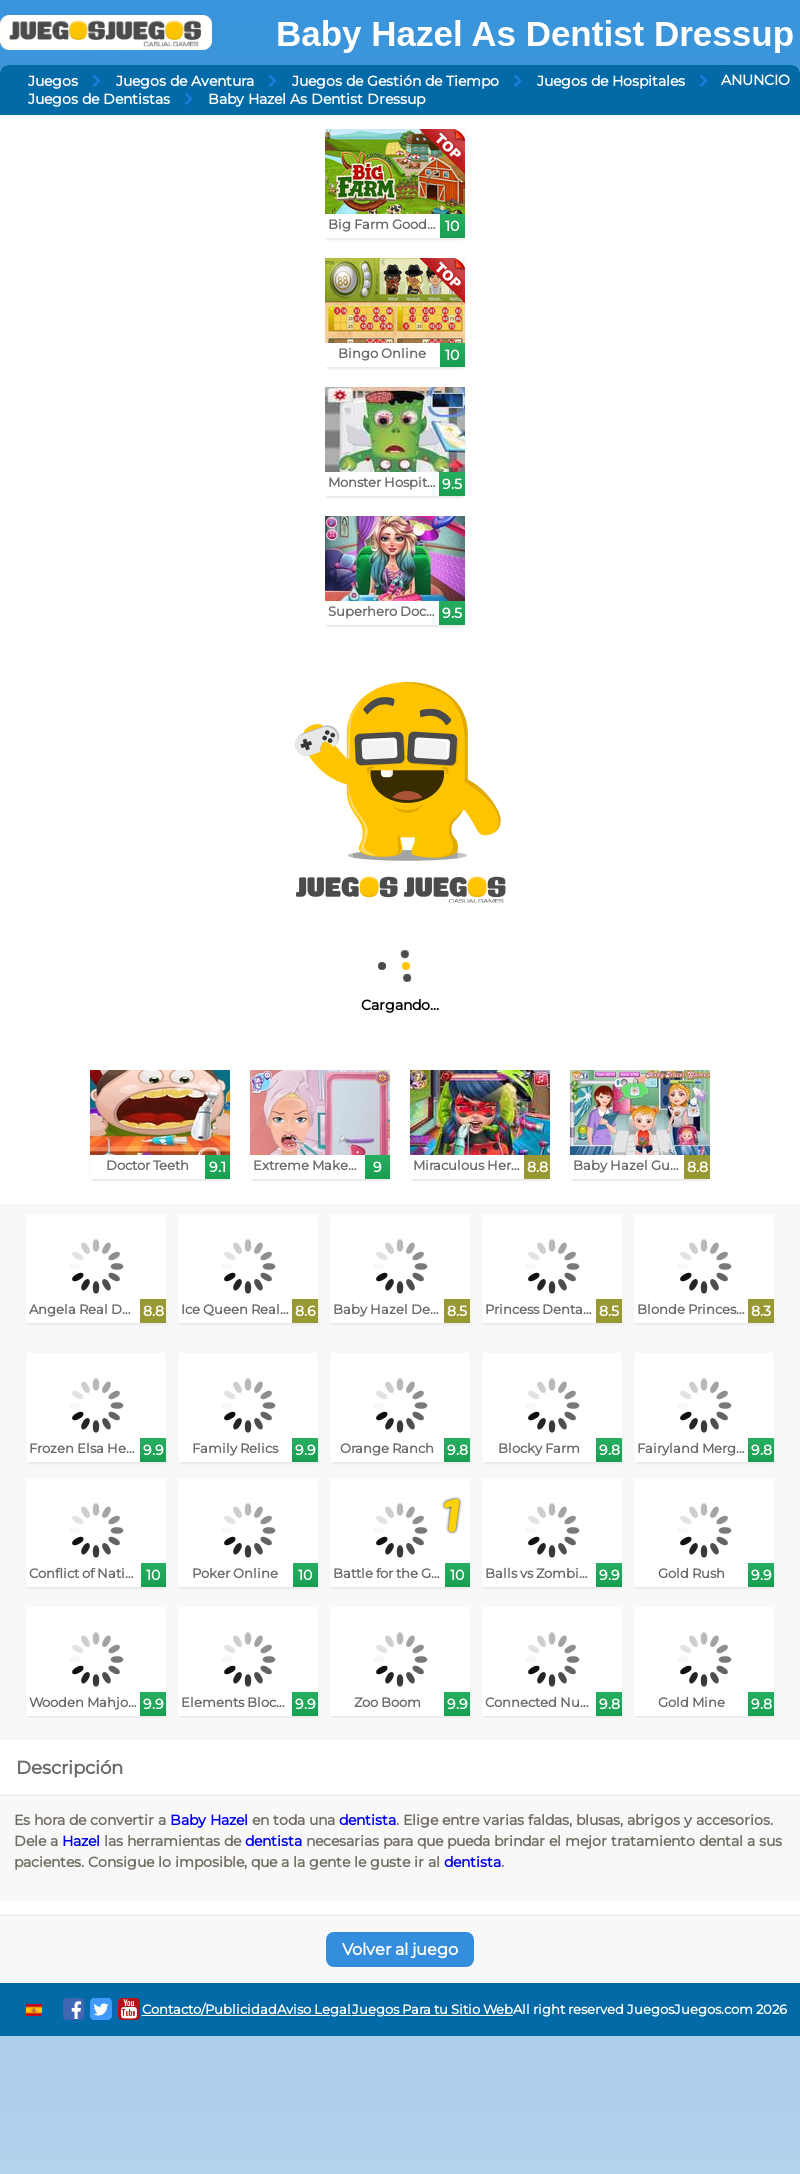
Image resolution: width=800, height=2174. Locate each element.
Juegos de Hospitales (611, 81)
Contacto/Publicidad (209, 2009)
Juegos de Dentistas (99, 99)
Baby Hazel (209, 1820)
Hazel (81, 1841)
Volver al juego (400, 1949)
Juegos (53, 81)
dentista (367, 1820)
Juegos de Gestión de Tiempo (395, 81)
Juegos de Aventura (185, 81)
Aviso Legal (314, 2009)
